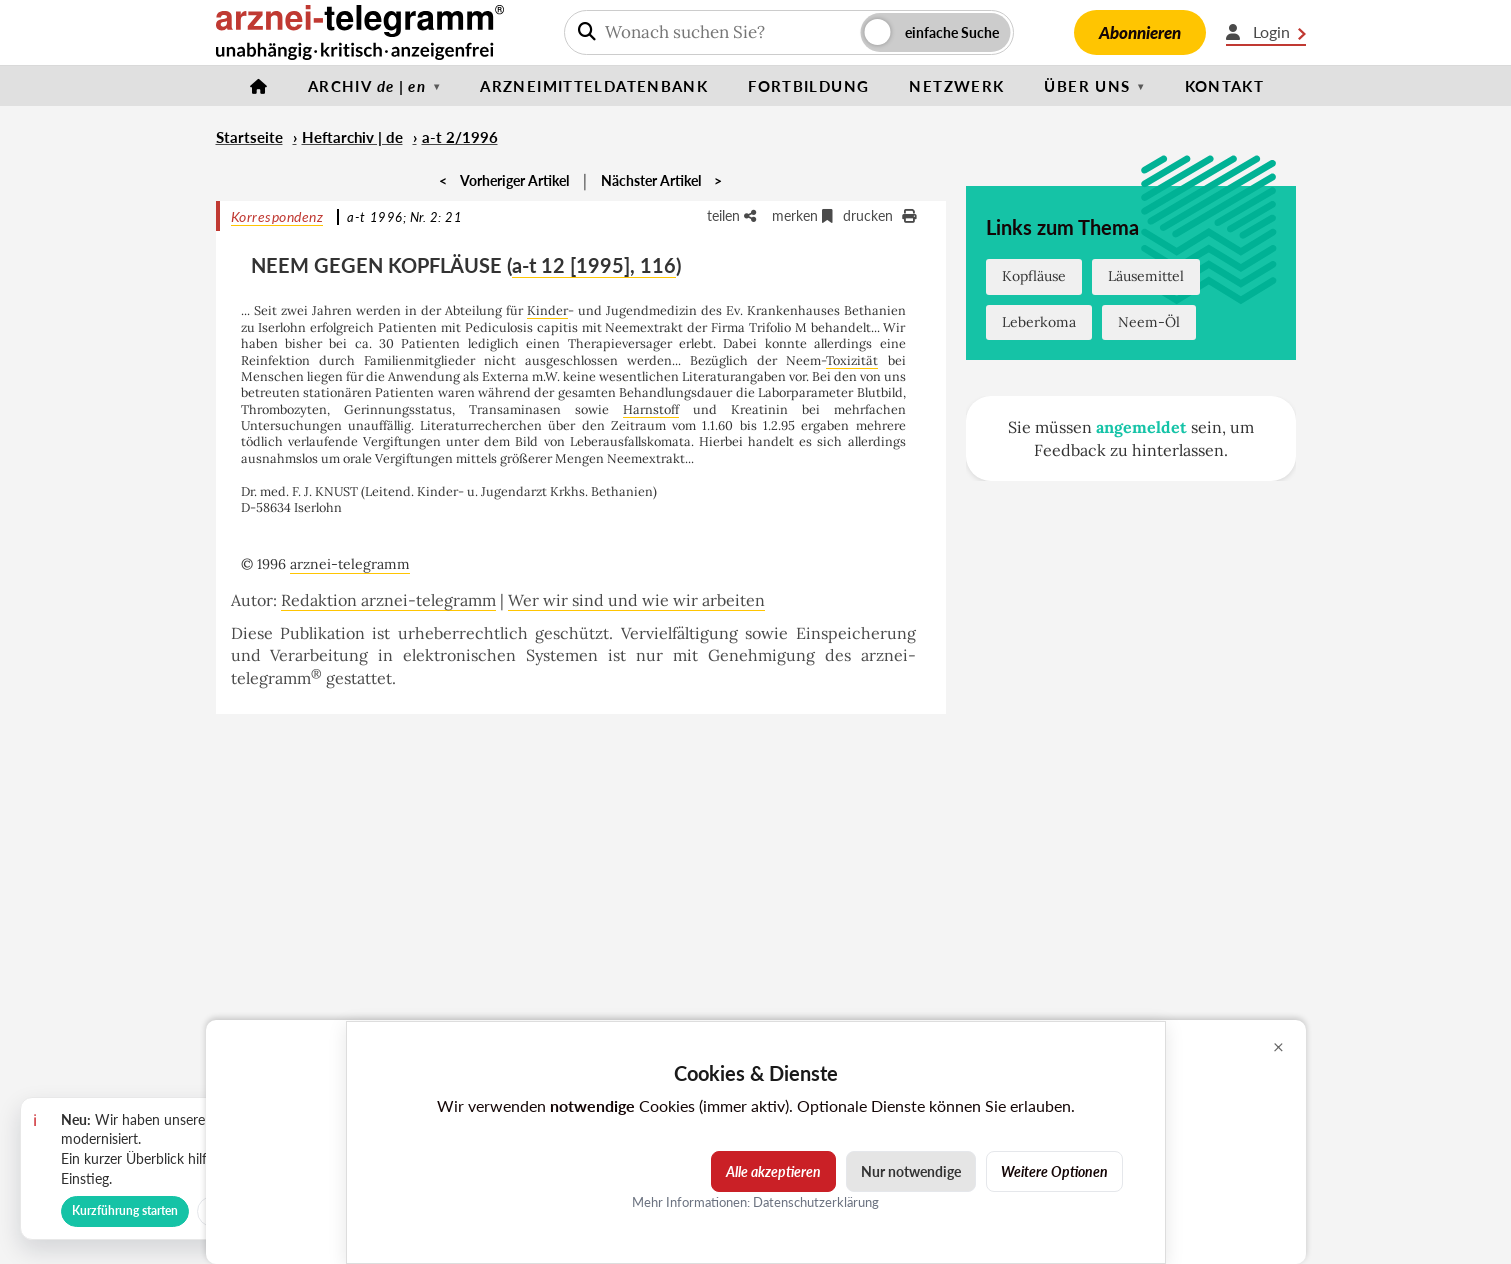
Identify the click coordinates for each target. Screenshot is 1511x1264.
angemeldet (1141, 427)
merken (802, 215)
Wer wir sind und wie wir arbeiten (636, 600)
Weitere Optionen (1054, 1171)
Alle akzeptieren (773, 1171)
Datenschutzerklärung (816, 1202)
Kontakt (1225, 86)
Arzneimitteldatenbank (594, 86)
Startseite (249, 137)
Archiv (367, 86)
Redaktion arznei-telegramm (388, 600)
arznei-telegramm (350, 564)
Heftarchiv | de (352, 137)
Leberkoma (1039, 322)
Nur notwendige (911, 1171)
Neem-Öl (1149, 322)
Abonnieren (1140, 32)
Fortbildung (808, 86)
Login (1266, 32)
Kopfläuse (1034, 276)
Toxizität (852, 360)
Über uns (1087, 86)
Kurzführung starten (125, 1210)
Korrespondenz (277, 216)
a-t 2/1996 (460, 137)
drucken (879, 215)
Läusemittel (1146, 276)
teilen (731, 215)
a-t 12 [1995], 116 (594, 265)
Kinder (547, 310)
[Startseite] (259, 86)
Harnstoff (651, 409)
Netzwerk (956, 86)
